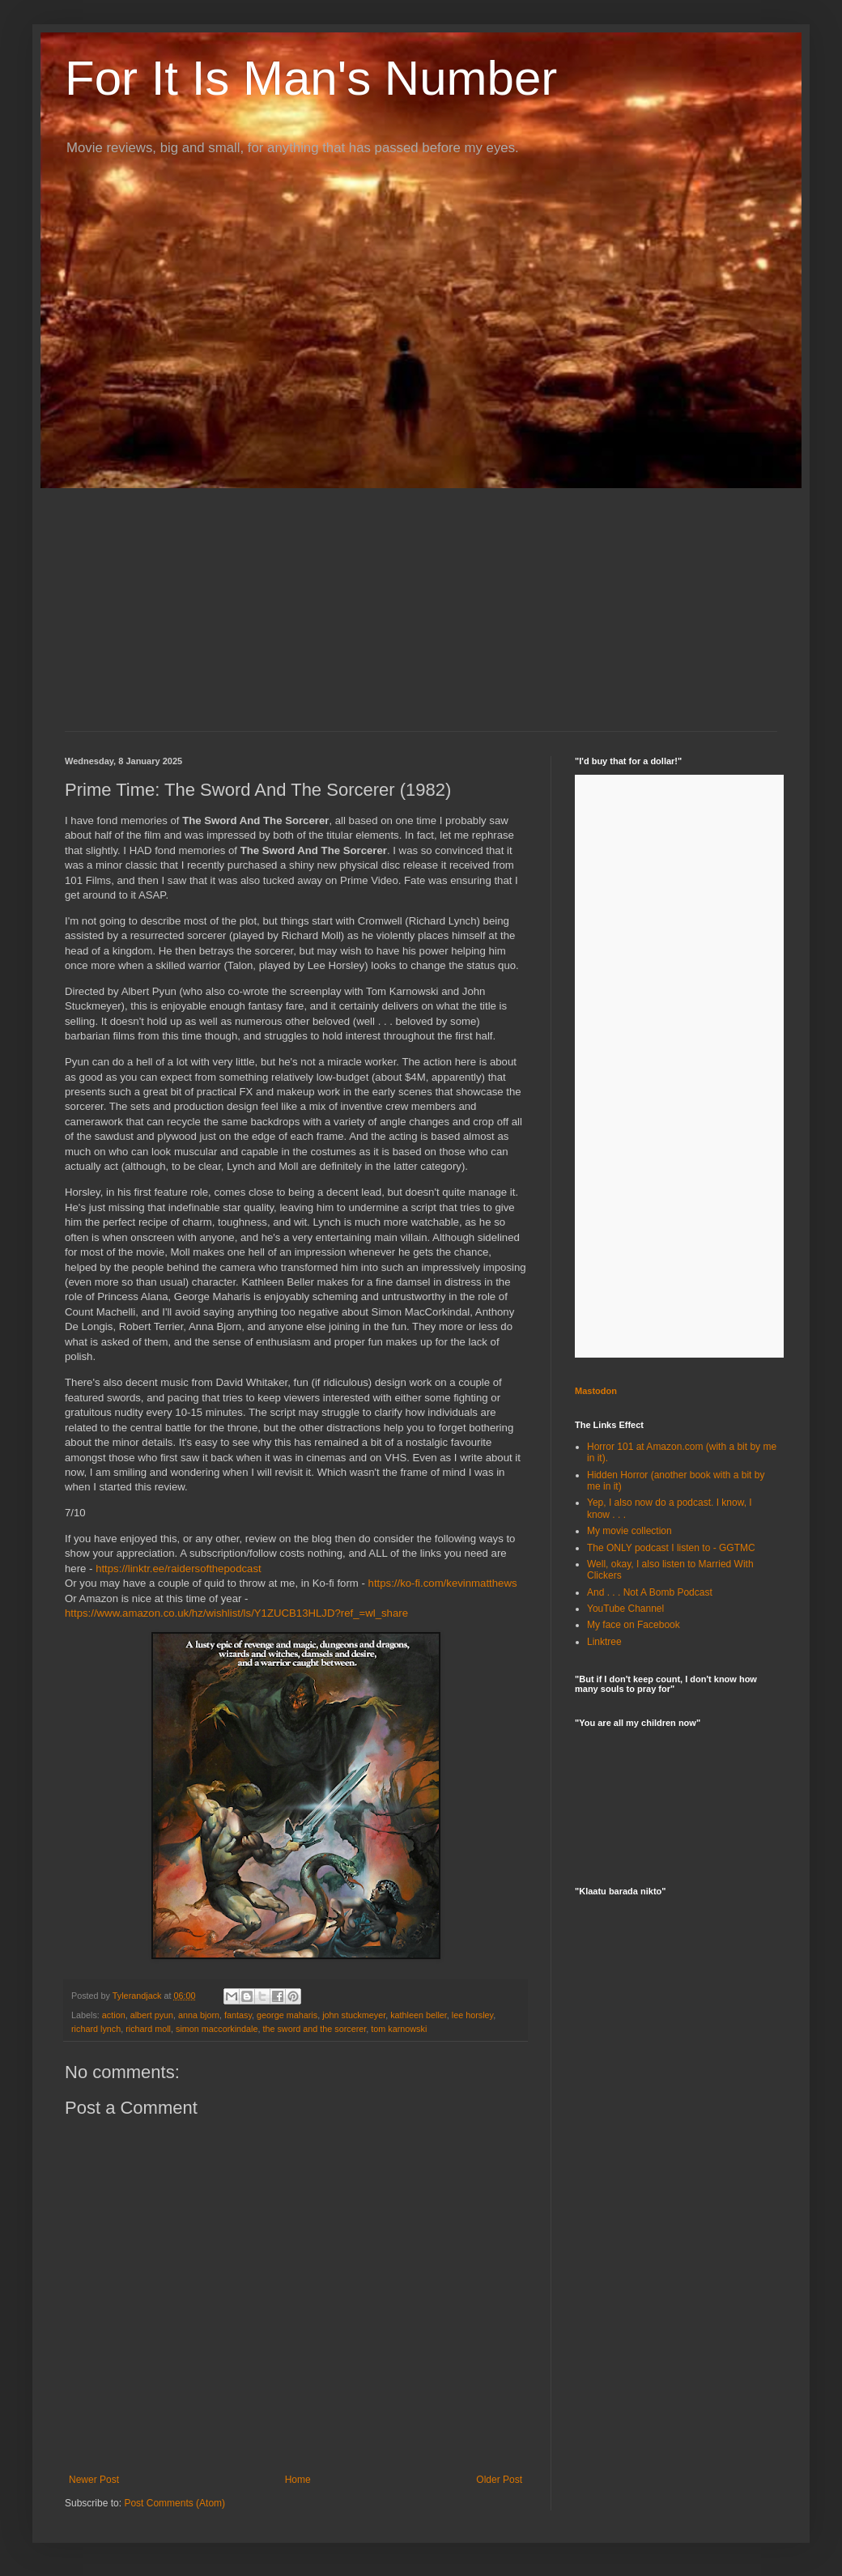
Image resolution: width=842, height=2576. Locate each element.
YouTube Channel (625, 1608)
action (113, 2015)
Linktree (604, 1641)
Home (298, 2479)
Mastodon (596, 1391)
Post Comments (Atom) (174, 2503)
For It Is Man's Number (311, 78)
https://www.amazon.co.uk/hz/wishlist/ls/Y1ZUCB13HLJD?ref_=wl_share (236, 1613)
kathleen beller (418, 2015)
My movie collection (629, 1531)
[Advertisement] (421, 609)
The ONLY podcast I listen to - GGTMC (671, 1548)
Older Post (499, 2479)
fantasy (238, 2015)
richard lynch (96, 2029)
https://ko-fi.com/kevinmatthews (442, 1583)
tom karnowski (399, 2029)
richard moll (148, 2029)
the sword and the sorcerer (314, 2029)
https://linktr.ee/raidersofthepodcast (179, 1568)
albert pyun (151, 2015)
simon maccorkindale (216, 2029)
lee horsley (472, 2015)
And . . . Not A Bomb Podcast (649, 1592)
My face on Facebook (633, 1624)
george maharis (287, 2015)
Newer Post (94, 2479)
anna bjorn (198, 2015)
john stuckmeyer (353, 2015)
